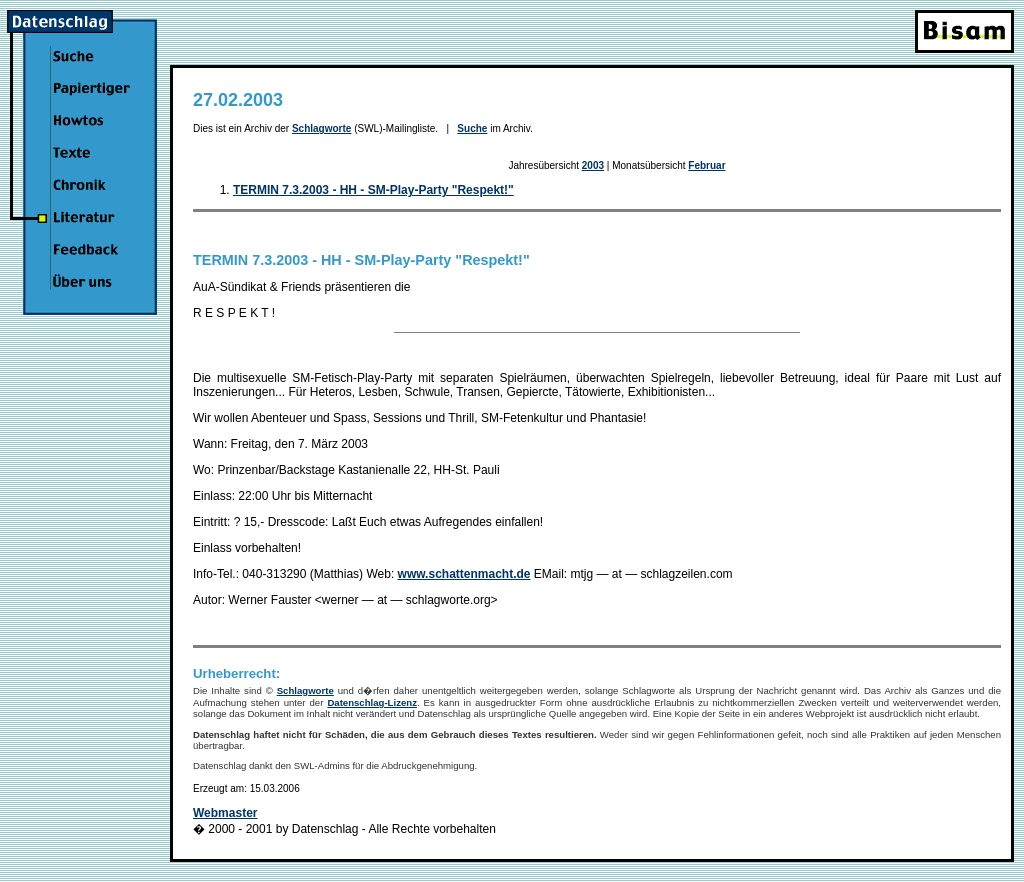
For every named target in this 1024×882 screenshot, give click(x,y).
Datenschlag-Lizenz (372, 702)
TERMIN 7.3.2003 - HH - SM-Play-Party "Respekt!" (373, 190)
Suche (472, 128)
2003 (593, 165)
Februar (706, 165)
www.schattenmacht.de (464, 574)
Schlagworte (321, 128)
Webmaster (225, 813)
